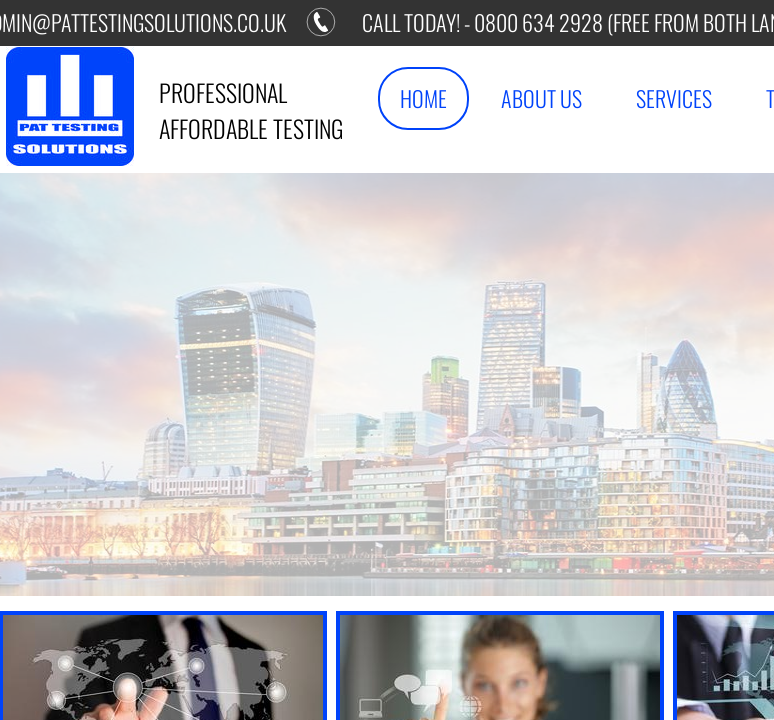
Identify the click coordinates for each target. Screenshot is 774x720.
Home (423, 98)
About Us (541, 98)
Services (674, 98)
